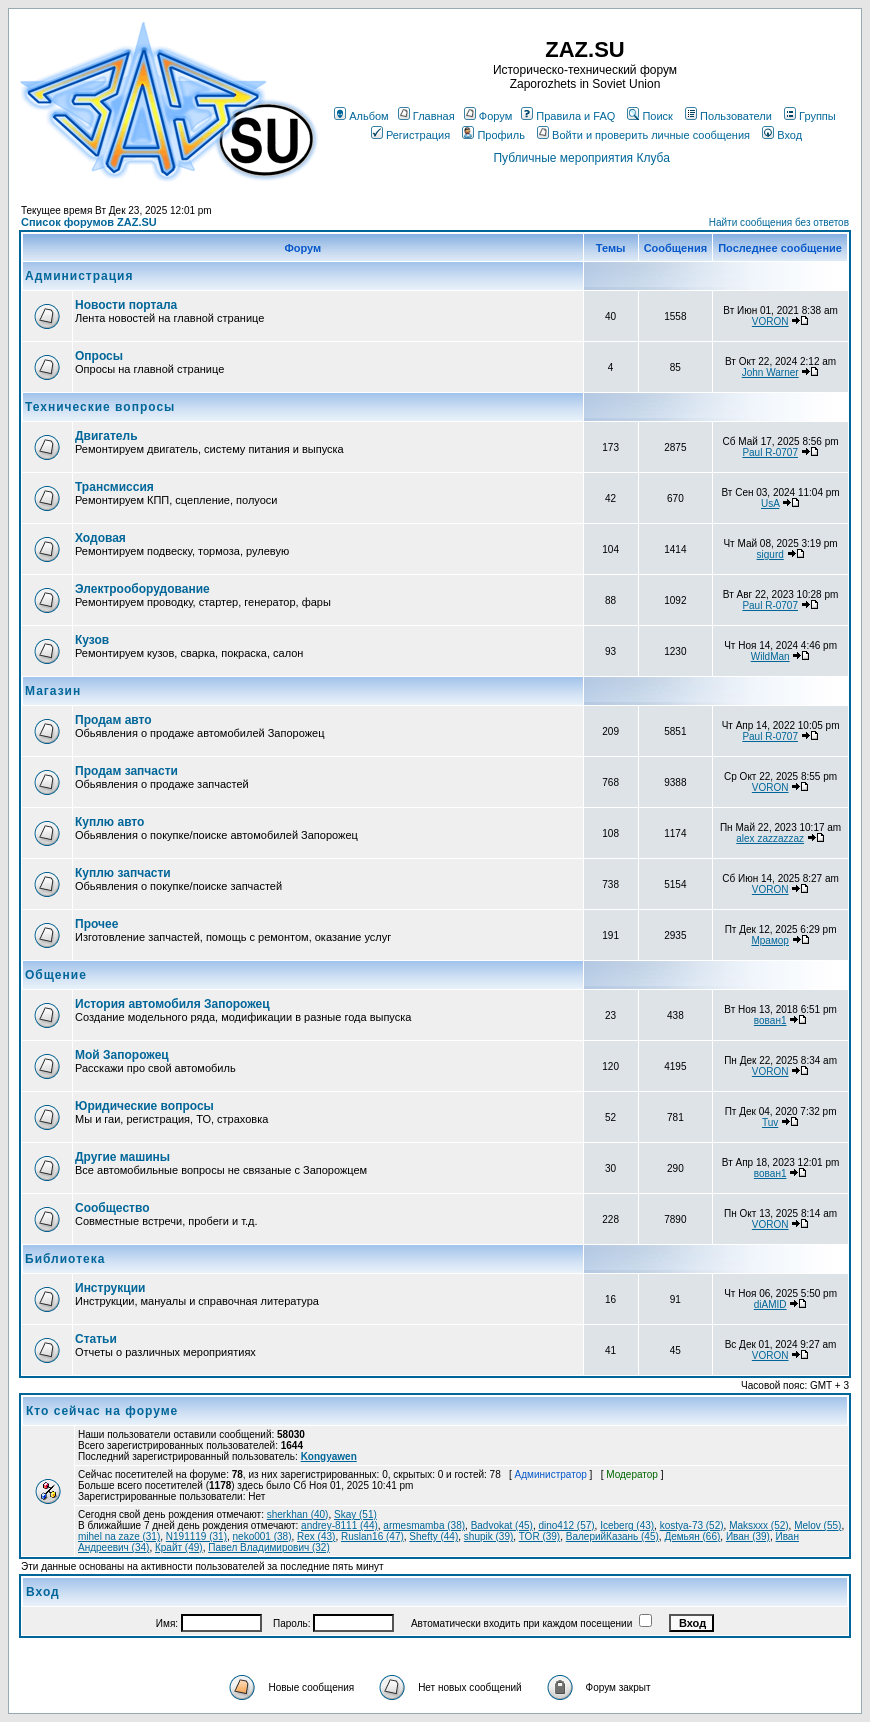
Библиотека (65, 1259)
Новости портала (126, 305)
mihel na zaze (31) (119, 1536)
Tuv (770, 1122)
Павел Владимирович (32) (269, 1547)
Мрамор (769, 940)
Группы (810, 116)
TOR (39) (540, 1536)
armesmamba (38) (424, 1525)
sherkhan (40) (298, 1514)
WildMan (770, 656)
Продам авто (113, 720)
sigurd (770, 554)
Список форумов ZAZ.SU (89, 222)
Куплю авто (109, 822)
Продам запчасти (126, 771)
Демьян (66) (692, 1536)
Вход (782, 135)
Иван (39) (748, 1536)
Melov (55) (817, 1525)
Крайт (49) (179, 1547)
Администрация (79, 276)
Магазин (53, 691)
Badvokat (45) (502, 1525)
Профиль (493, 135)
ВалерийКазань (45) (612, 1536)
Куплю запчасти (123, 873)
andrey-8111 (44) (339, 1525)
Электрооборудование (142, 589)
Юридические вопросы (144, 1106)
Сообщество (112, 1208)
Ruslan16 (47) (372, 1536)
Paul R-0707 (770, 452)
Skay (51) (355, 1514)
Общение (56, 975)
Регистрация (410, 135)
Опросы (99, 356)
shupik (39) (488, 1536)
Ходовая (100, 538)
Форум (488, 116)
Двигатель (106, 436)
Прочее (96, 924)
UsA (770, 503)
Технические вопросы (100, 407)
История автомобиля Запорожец (172, 1004)
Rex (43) (316, 1536)
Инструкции (110, 1288)
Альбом (361, 116)
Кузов (92, 640)
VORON (770, 321)
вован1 (770, 1020)
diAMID (770, 1304)
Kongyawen (329, 1456)
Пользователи (728, 116)
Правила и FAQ (568, 116)
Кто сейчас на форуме (102, 1411)
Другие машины (122, 1157)
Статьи (96, 1339)
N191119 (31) (196, 1536)
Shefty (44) (433, 1536)
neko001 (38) (262, 1536)
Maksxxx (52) (758, 1525)
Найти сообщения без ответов (779, 222)
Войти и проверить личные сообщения (643, 135)
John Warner (770, 372)
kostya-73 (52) (692, 1525)
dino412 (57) (566, 1525)
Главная (426, 116)
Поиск (649, 116)
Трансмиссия (114, 487)
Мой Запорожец (122, 1055)
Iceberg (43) (627, 1525)
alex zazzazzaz (770, 838)
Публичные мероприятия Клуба (581, 158)
